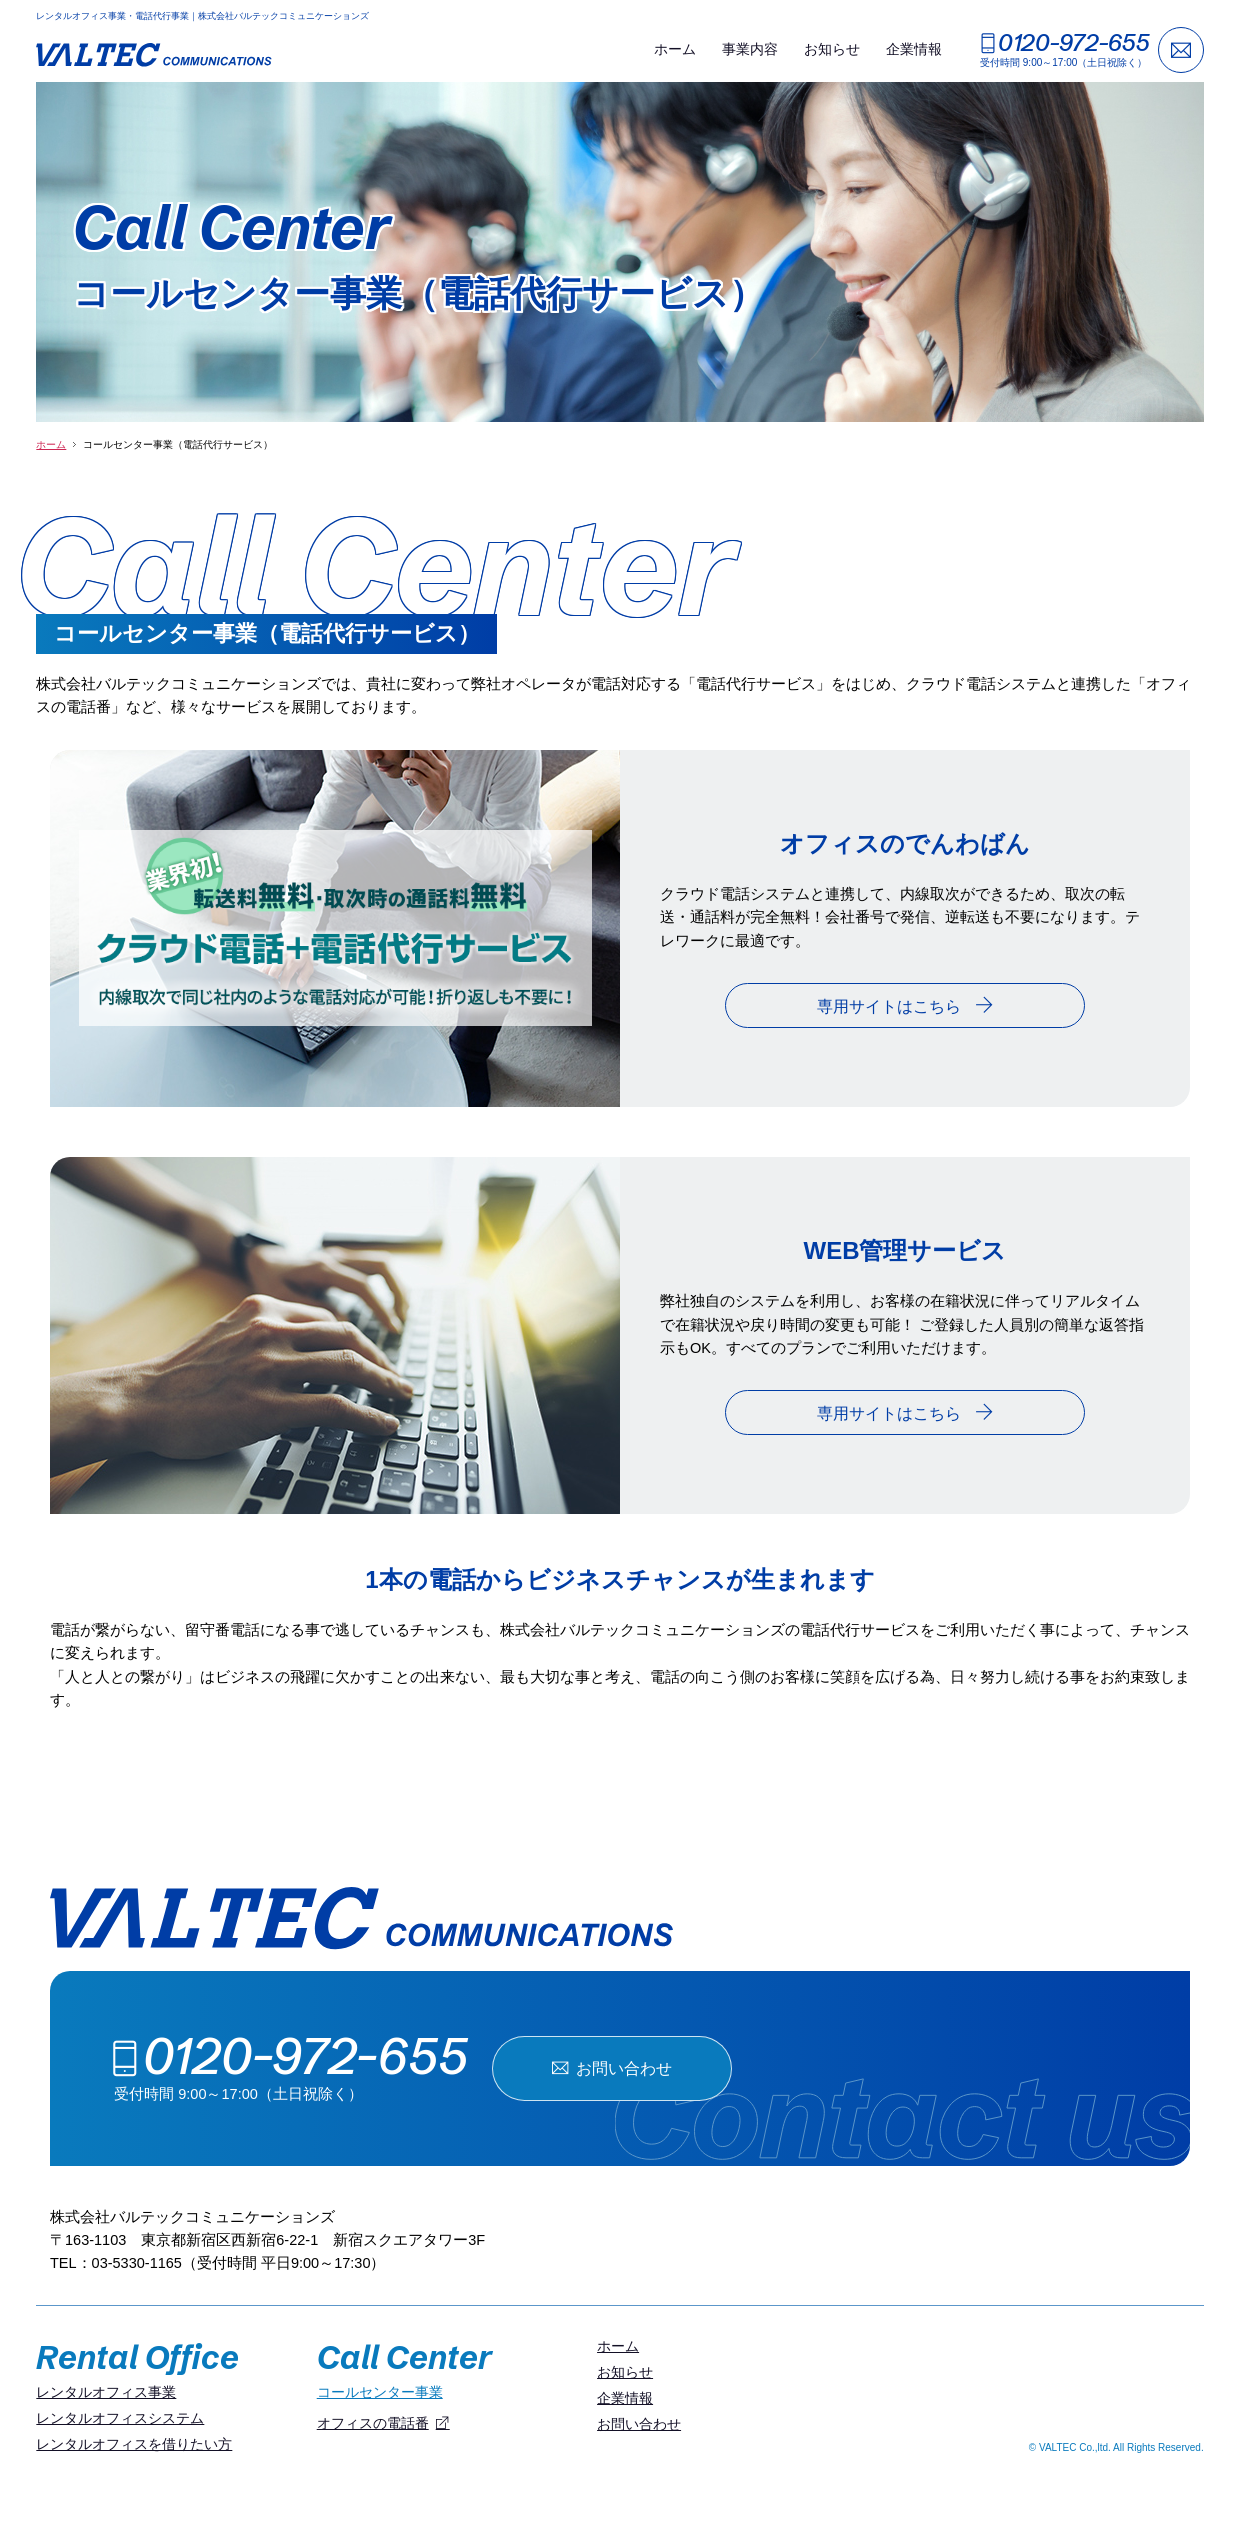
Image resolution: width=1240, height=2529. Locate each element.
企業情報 (914, 49)
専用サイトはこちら (905, 1005)
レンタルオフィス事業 (106, 2392)
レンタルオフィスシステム (120, 2418)
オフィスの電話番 (373, 2423)
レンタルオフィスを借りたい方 (134, 2444)
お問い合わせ (612, 2068)
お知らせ (832, 49)
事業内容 (750, 49)
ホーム (675, 49)
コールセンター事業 (380, 2392)
